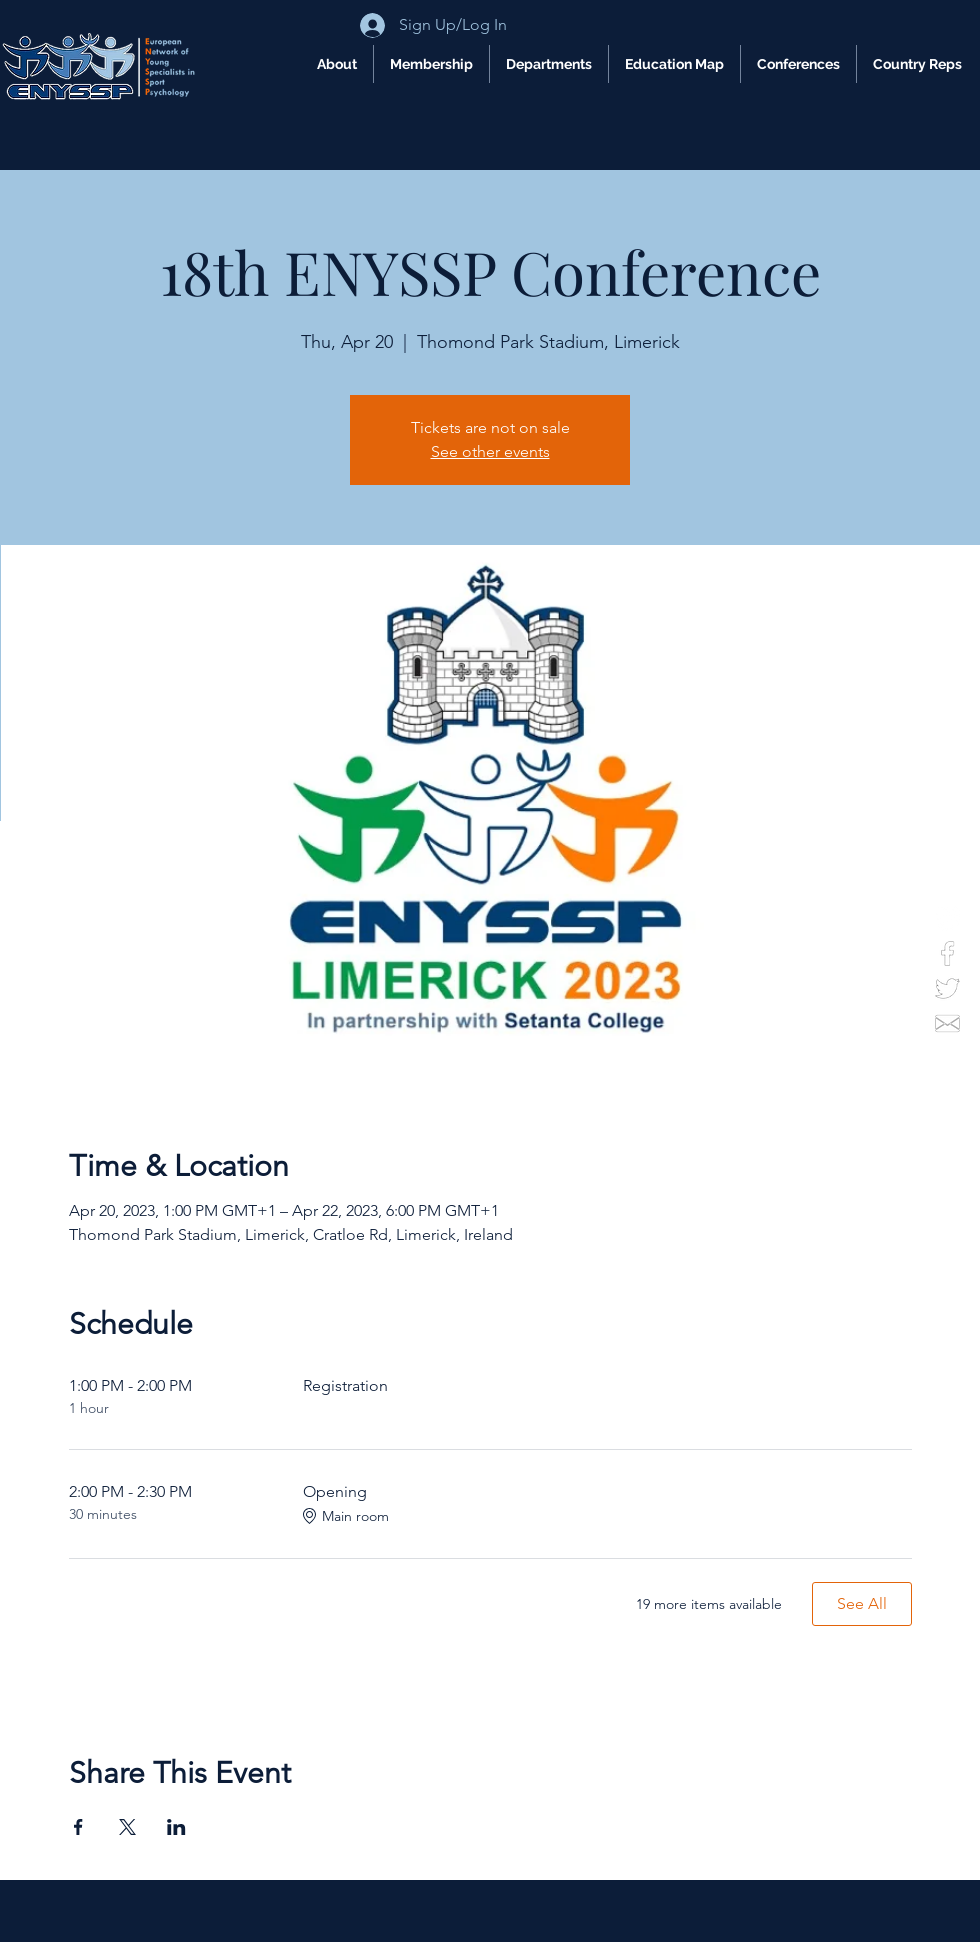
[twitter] (947, 988)
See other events (490, 451)
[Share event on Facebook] (78, 1827)
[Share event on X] (127, 1827)
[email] (947, 1023)
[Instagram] (947, 918)
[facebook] (947, 953)
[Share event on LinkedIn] (176, 1827)
